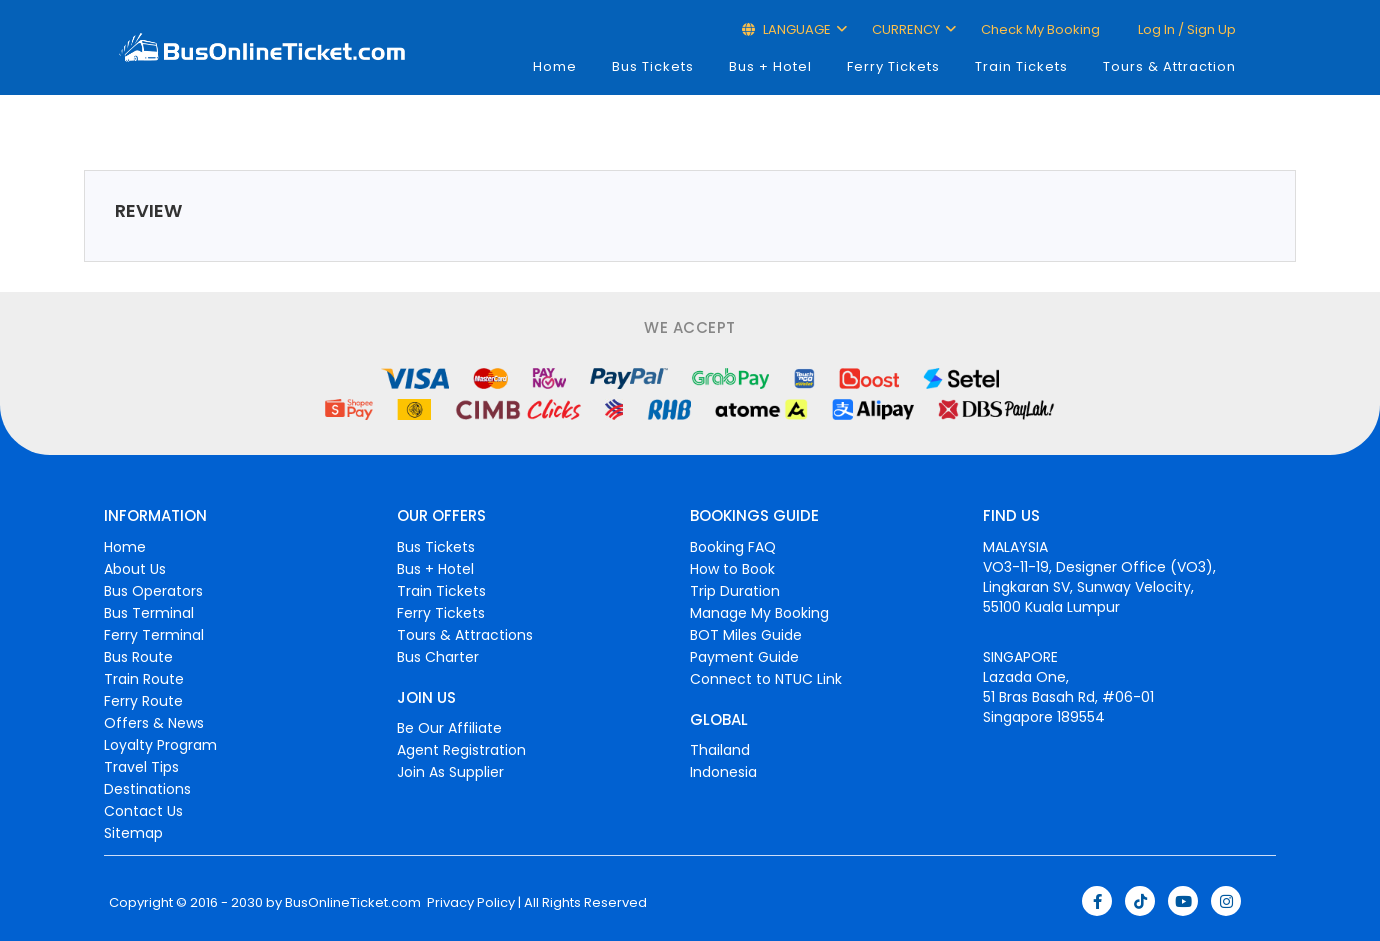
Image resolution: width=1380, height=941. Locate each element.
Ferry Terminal (154, 635)
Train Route (144, 679)
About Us (135, 569)
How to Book (732, 569)
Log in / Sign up (1185, 29)
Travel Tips (141, 767)
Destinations (147, 789)
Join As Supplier (450, 772)
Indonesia (723, 772)
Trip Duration (735, 591)
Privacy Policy (469, 903)
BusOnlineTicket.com (353, 903)
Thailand (720, 750)
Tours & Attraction (1169, 66)
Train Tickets (1021, 66)
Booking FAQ (733, 547)
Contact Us (143, 811)
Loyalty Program (160, 745)
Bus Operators (153, 591)
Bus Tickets (653, 66)
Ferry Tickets (893, 66)
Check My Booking (1040, 29)
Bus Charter (438, 657)
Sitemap (133, 833)
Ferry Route (143, 701)
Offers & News (154, 723)
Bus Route (138, 657)
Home (555, 66)
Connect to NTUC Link (766, 679)
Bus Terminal (149, 613)
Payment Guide (744, 657)
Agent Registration (461, 750)
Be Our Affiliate (449, 728)
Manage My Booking (759, 613)
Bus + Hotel (770, 66)
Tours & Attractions (465, 635)
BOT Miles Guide (746, 635)
